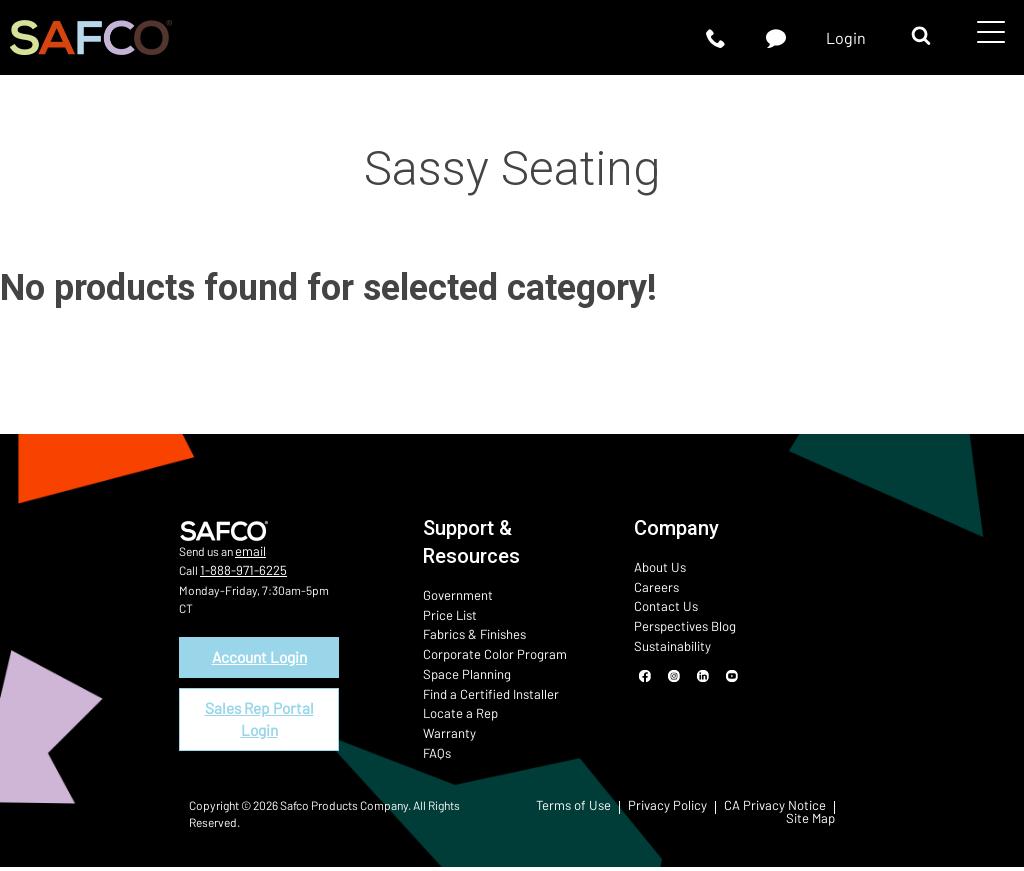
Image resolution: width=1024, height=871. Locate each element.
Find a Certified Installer (483, 690)
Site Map (813, 822)
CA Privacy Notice (781, 811)
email (249, 551)
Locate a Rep (456, 709)
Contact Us (662, 605)
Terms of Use (596, 811)
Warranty (446, 728)
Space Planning (461, 671)
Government (454, 595)
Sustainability (669, 643)
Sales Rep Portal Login (259, 720)
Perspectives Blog (680, 624)
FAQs (436, 747)
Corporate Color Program (487, 652)
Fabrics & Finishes (470, 633)
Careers (653, 586)
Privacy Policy (683, 811)
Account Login (259, 655)
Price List (447, 614)
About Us (657, 567)
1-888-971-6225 (238, 569)
